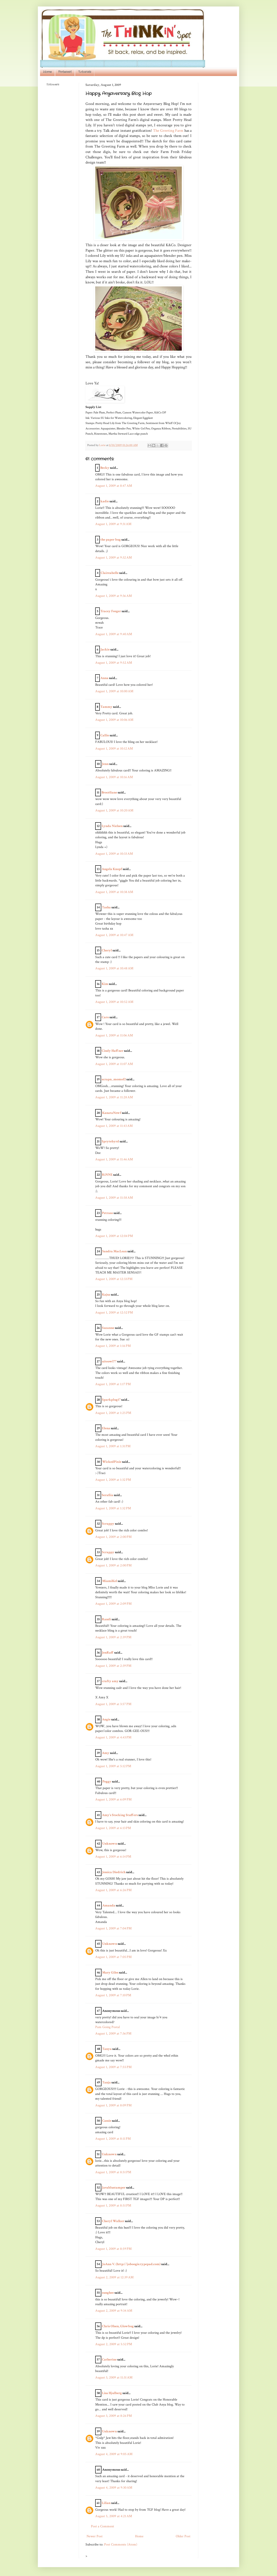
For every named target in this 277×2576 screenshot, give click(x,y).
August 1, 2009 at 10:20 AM (114, 810)
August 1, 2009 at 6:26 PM (113, 1890)
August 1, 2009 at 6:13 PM (113, 1828)
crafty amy (110, 1681)
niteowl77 (109, 1361)
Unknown (109, 1843)
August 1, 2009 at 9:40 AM (113, 634)
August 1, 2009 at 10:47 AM (114, 935)
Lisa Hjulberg (112, 2393)
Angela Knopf (112, 869)
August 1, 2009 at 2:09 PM (113, 1603)
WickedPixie (111, 1462)
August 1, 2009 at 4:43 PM (113, 1737)
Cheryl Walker (113, 2221)
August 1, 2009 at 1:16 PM (113, 1346)
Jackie (105, 649)
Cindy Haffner (112, 1051)
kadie (104, 501)
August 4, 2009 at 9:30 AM (113, 2487)
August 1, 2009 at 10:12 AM (114, 748)
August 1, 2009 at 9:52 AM (113, 662)
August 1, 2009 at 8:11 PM (113, 2138)
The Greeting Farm (168, 130)
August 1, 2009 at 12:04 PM (114, 1236)
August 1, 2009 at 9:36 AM (113, 596)
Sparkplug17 (111, 1399)
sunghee (108, 2292)
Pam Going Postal (107, 2027)
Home (47, 72)
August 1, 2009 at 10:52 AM (114, 1002)
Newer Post (95, 2536)
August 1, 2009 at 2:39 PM (113, 1637)
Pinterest (65, 72)
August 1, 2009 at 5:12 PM (113, 1766)
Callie (104, 735)
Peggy (106, 1781)
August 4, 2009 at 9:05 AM (113, 2454)
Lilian (106, 2503)
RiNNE (107, 1174)
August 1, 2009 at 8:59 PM (113, 2249)
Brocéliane (109, 792)
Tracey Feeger (110, 611)
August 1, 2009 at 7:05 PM (113, 1957)
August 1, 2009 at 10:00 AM (114, 691)
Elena (106, 1428)
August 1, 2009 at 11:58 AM (114, 1197)
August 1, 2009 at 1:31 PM (112, 1446)
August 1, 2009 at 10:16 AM (114, 777)
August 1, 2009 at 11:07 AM (114, 1064)
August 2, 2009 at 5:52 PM (113, 2344)
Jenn (105, 764)
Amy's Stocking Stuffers (120, 1815)
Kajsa (106, 1294)
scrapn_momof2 (114, 1079)
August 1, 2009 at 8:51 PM (113, 2172)
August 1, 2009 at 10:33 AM (114, 853)
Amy (105, 1753)
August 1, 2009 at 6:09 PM (113, 1799)
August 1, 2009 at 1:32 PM (113, 1480)
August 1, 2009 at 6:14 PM (113, 1856)
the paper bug (110, 539)
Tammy (106, 707)
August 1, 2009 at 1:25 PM (113, 1413)
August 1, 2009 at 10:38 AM (114, 892)
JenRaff (108, 1652)
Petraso (107, 1213)
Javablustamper (114, 2187)
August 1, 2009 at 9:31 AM (113, 524)
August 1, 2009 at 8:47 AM (113, 485)
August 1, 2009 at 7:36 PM (113, 2033)
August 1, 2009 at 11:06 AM (114, 1035)
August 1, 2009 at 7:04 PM (113, 1928)
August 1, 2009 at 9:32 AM (113, 557)
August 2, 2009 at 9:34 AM (113, 2310)
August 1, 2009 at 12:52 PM (114, 1312)
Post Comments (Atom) (120, 2544)
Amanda (108, 1905)
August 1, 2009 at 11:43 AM (114, 1126)
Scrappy (108, 1523)
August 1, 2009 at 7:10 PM (113, 1995)
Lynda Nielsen (112, 826)
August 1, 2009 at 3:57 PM (113, 1704)
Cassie (106, 2120)
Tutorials (84, 72)
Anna (104, 678)
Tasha (106, 907)
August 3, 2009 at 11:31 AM (113, 2377)
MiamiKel (109, 1581)
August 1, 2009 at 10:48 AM (114, 968)
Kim (105, 984)
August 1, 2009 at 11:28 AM (114, 1097)
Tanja (106, 2082)
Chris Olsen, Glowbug (118, 2326)
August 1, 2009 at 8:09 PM (113, 2105)
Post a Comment (102, 2526)
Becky (104, 468)
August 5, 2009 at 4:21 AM (113, 2516)
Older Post (183, 2536)
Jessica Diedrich (114, 1872)
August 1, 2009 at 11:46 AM (114, 1159)
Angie (106, 1719)
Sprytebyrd (110, 1141)
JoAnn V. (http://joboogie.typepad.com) (131, 2264)
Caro (105, 1017)
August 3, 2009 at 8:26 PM (113, 2416)
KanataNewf (111, 1113)
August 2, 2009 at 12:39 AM (114, 2277)
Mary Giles (110, 1972)
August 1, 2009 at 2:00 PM (113, 1537)
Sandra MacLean (114, 1251)
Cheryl (107, 950)
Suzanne (108, 1328)
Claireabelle (110, 573)
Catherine (109, 2359)
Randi (106, 1619)
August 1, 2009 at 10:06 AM (114, 720)
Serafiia (107, 1495)
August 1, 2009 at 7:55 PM (113, 2067)
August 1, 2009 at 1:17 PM (113, 1384)
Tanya (107, 2049)
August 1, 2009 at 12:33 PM (113, 1279)
